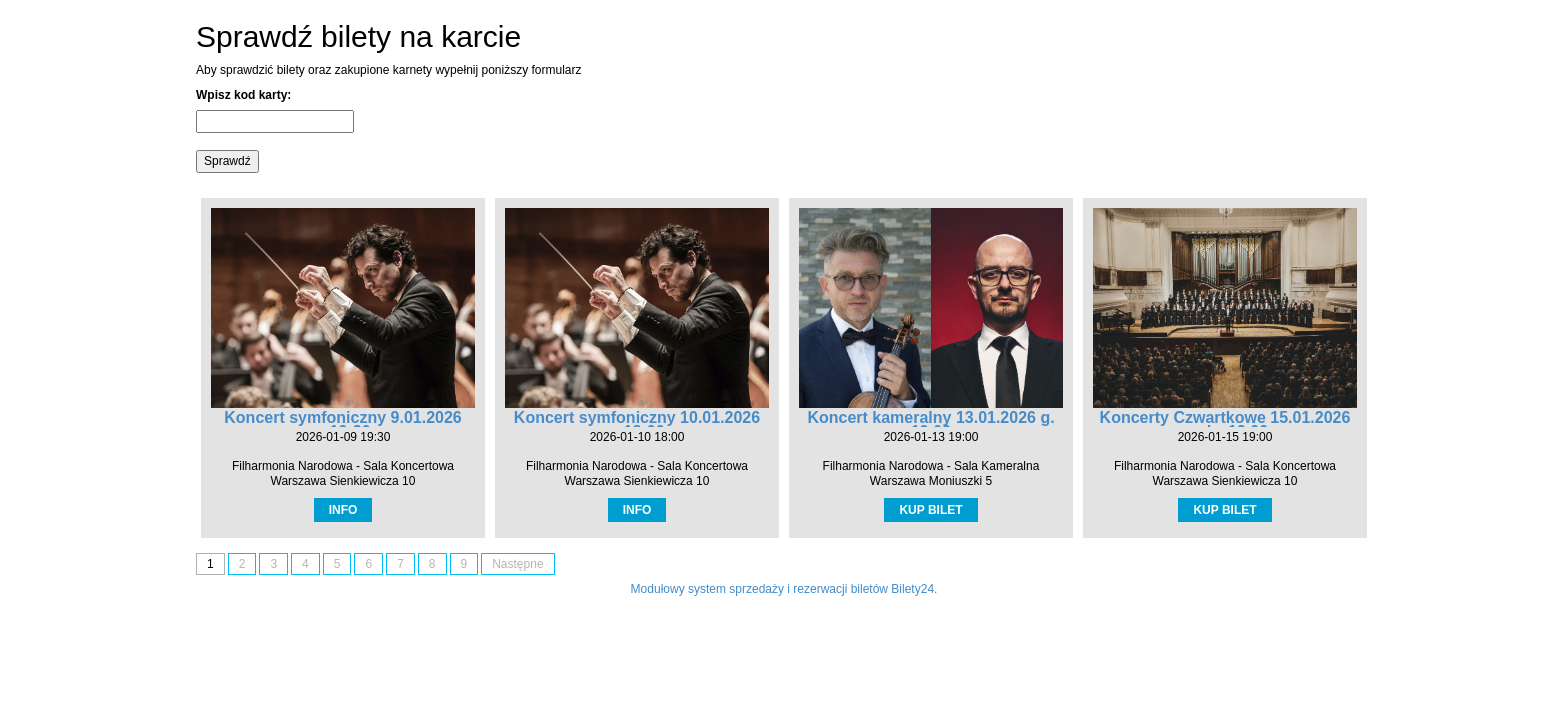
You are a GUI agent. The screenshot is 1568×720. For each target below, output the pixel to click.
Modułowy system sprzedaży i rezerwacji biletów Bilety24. (784, 589)
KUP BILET (930, 510)
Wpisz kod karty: (243, 95)
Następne (517, 564)
